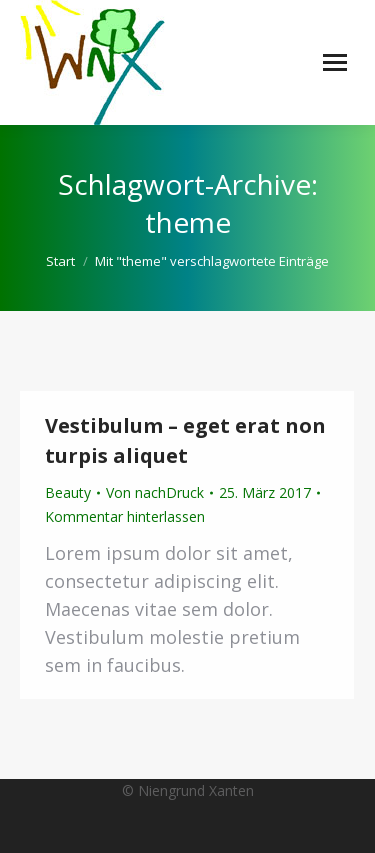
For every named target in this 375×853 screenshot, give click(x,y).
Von (155, 492)
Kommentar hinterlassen (125, 516)
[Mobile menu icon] (335, 62)
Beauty (68, 492)
